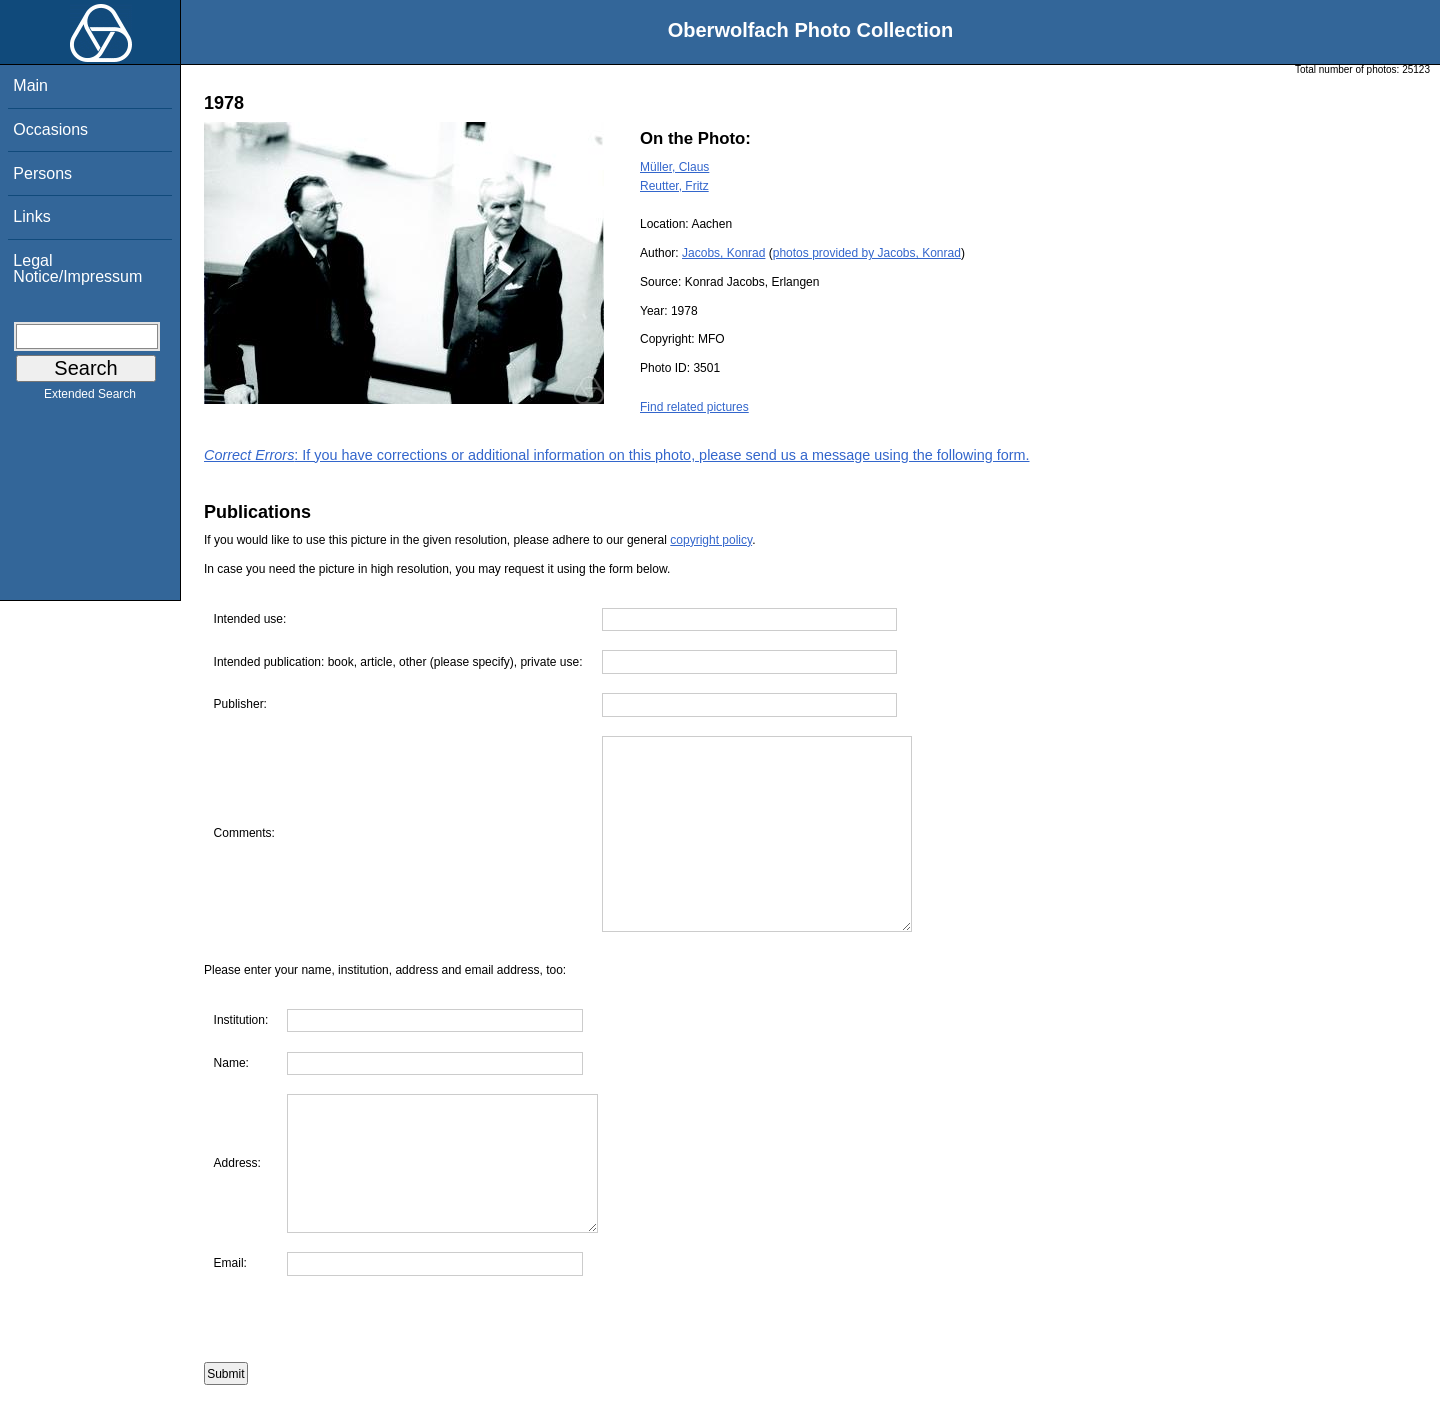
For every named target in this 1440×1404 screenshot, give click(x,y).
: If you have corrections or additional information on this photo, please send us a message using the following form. (617, 455)
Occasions (50, 129)
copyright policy (711, 540)
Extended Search (90, 398)
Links (31, 216)
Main (30, 85)
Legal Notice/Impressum (77, 268)
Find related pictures (694, 407)
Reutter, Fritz (674, 186)
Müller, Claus (674, 167)
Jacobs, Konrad (723, 253)
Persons (42, 173)
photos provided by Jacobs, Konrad (867, 253)
